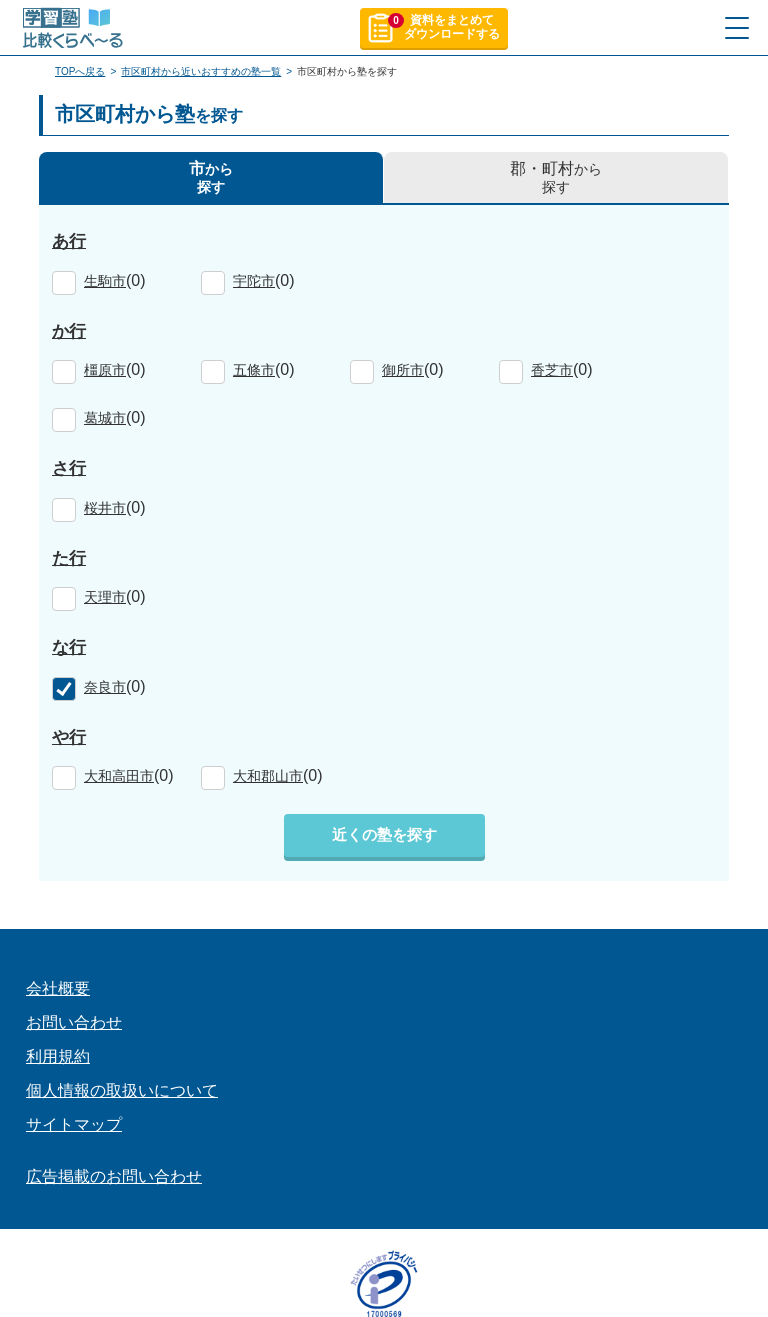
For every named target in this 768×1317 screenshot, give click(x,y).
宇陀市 (254, 281)
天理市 (105, 597)
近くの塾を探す (384, 834)
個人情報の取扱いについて (122, 1090)
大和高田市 (119, 776)
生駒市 (105, 281)
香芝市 (552, 370)
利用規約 (58, 1056)
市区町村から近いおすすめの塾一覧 (201, 71)
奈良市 (105, 687)
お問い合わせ (74, 1022)
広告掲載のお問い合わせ (114, 1176)
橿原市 (105, 370)
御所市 (403, 370)
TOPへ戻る (80, 71)
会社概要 (58, 988)
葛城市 (105, 418)
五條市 (254, 370)
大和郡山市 (268, 776)
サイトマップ (74, 1124)
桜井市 (105, 508)
